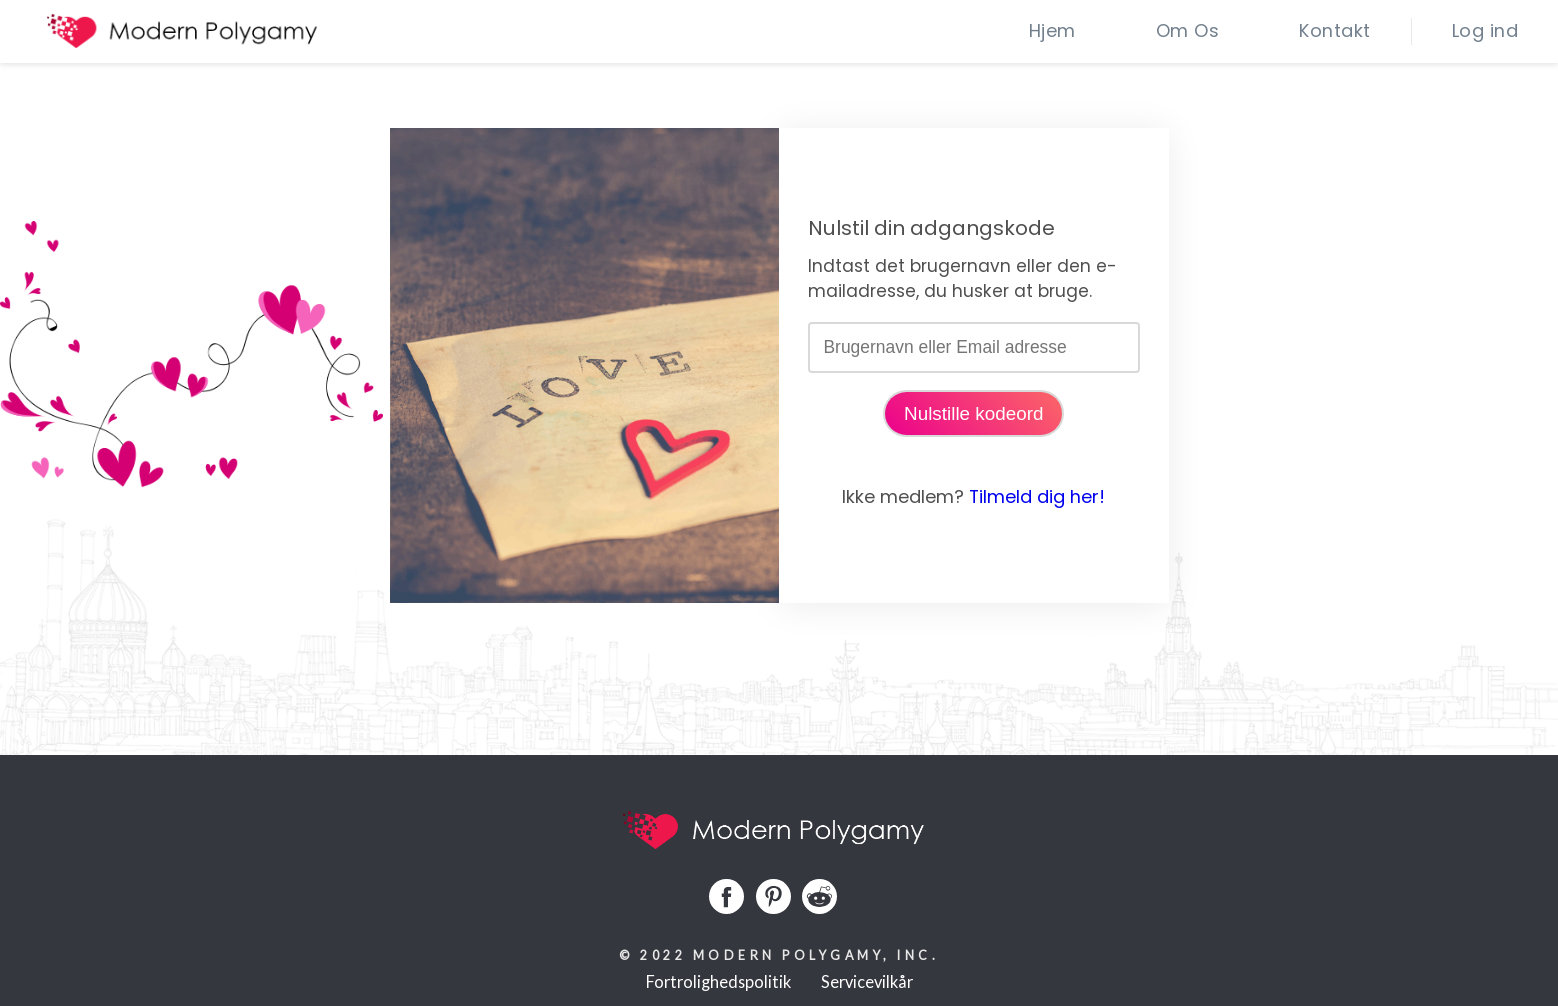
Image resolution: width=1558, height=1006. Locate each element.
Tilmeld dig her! (1037, 496)
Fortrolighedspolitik (718, 981)
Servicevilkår (867, 981)
